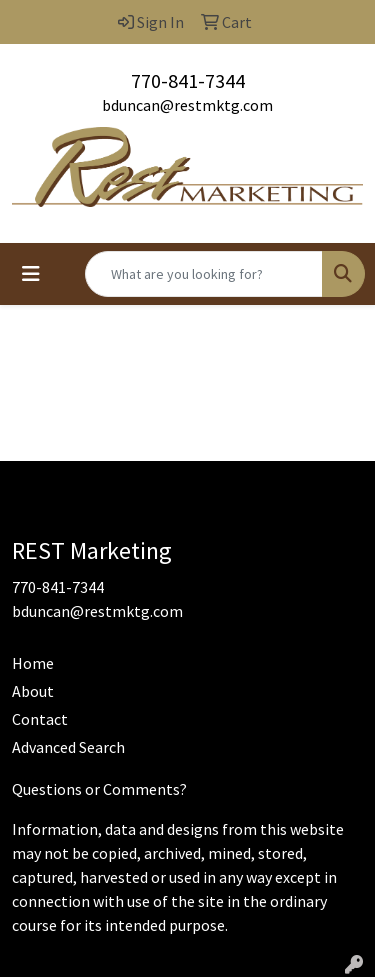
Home (33, 663)
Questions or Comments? (99, 789)
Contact (40, 719)
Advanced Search (68, 747)
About (33, 691)
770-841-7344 (188, 80)
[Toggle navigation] (31, 274)
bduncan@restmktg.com (187, 105)
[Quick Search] (204, 274)
